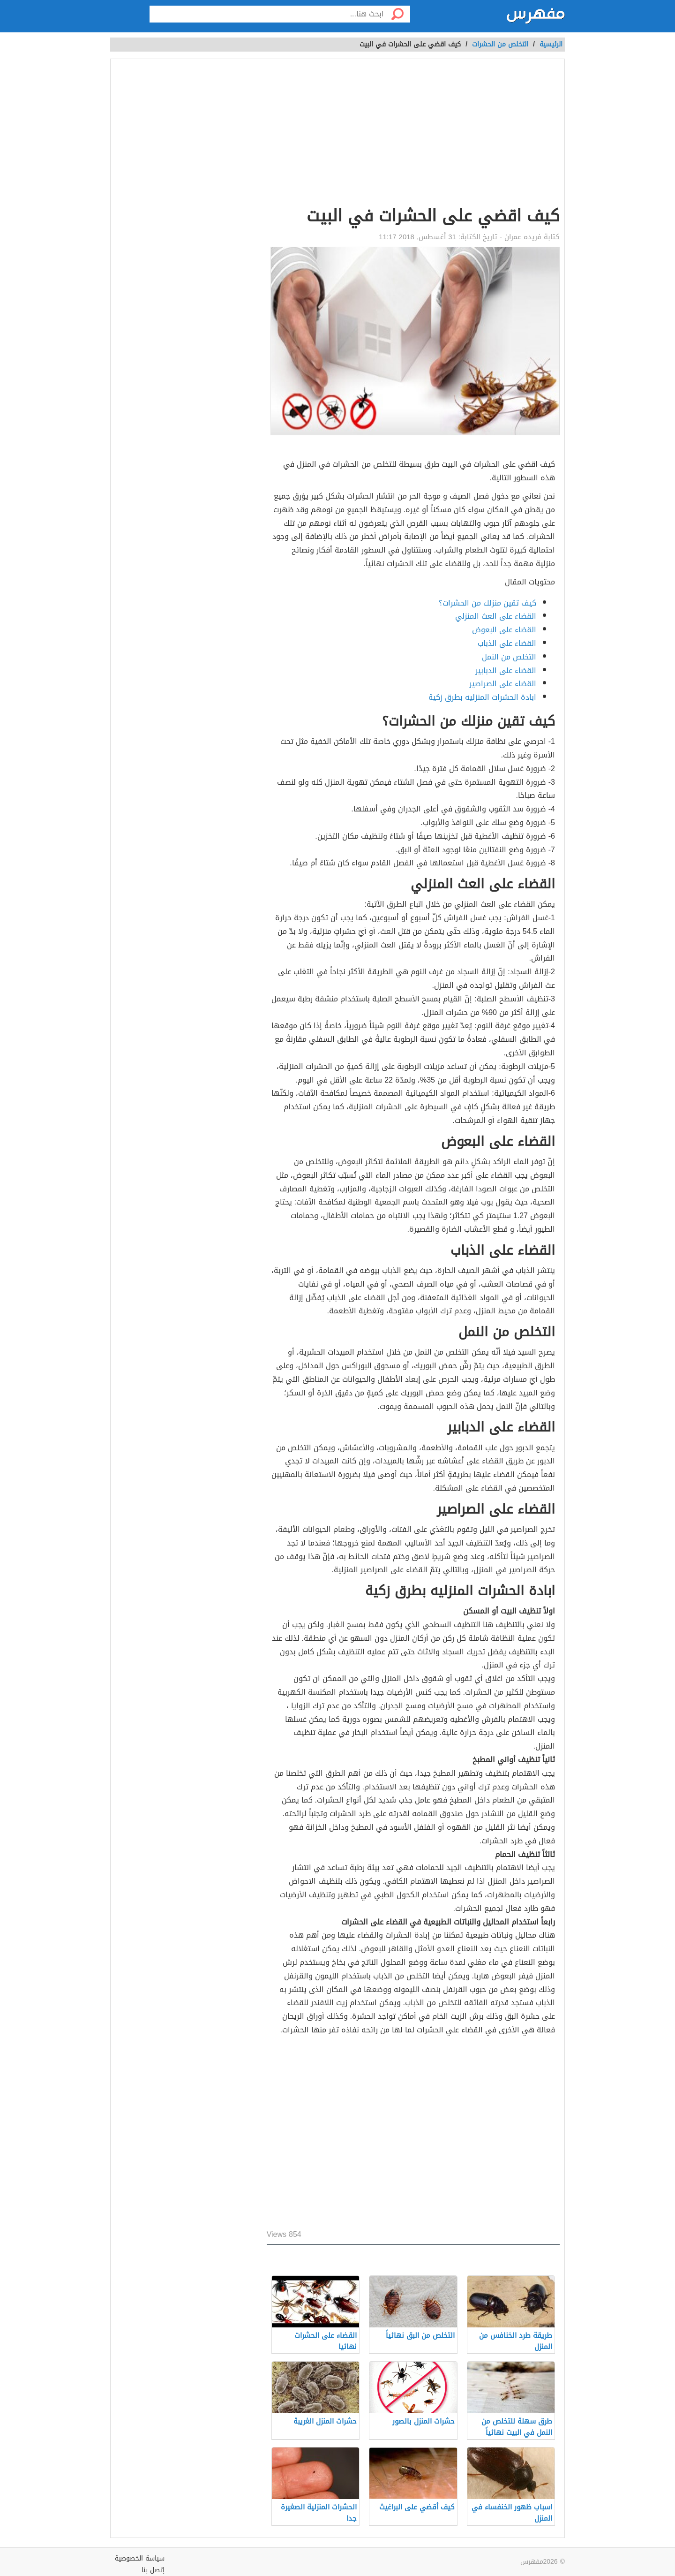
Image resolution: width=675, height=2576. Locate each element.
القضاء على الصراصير (502, 683)
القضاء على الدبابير (505, 670)
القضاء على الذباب (507, 643)
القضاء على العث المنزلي (495, 616)
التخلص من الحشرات (500, 44)
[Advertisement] (413, 134)
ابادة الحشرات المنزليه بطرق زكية (482, 697)
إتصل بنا (153, 2570)
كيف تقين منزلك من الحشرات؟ (487, 603)
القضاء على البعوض (504, 629)
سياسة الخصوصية (140, 2558)
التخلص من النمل (509, 657)
